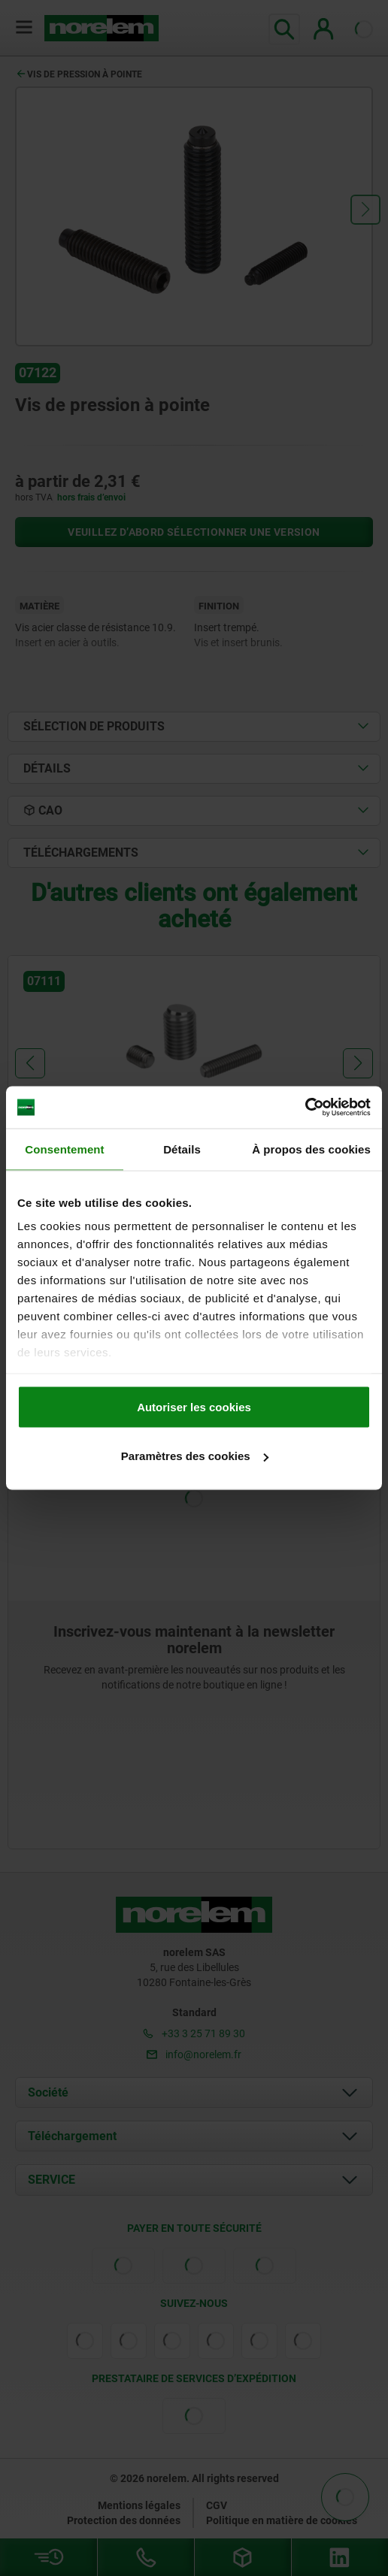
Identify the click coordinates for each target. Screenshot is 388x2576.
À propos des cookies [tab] (311, 1148)
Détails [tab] (182, 1148)
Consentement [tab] (64, 1148)
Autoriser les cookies (194, 1406)
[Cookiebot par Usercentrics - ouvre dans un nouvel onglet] (305, 1107)
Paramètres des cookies (194, 1456)
